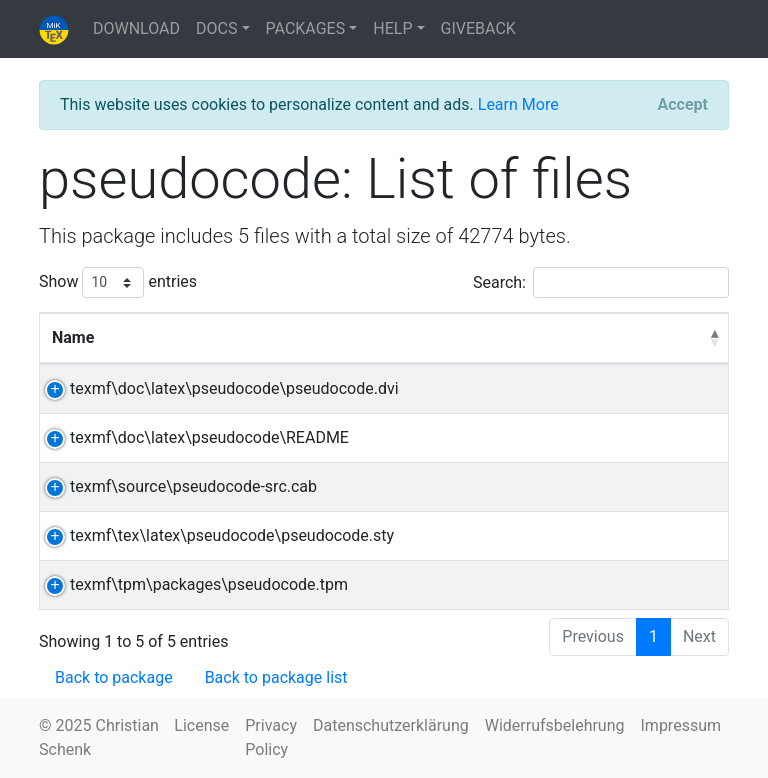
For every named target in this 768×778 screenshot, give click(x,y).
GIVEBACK (478, 28)
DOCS (216, 28)
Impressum (681, 725)
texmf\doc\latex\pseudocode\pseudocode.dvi (216, 388)
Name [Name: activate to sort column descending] (73, 337)
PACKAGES (306, 28)
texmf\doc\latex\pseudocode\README (191, 437)
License (201, 725)
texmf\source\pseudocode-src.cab (175, 486)
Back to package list (276, 677)
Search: (601, 282)
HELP (392, 28)
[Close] (683, 105)
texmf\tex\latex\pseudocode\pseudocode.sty (214, 535)
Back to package (114, 677)
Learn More (518, 104)
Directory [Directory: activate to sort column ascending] (614, 337)
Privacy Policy (271, 737)
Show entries (118, 282)
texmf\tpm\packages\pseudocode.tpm (191, 584)
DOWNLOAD (136, 28)
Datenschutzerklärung (391, 725)
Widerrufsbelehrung (555, 725)
